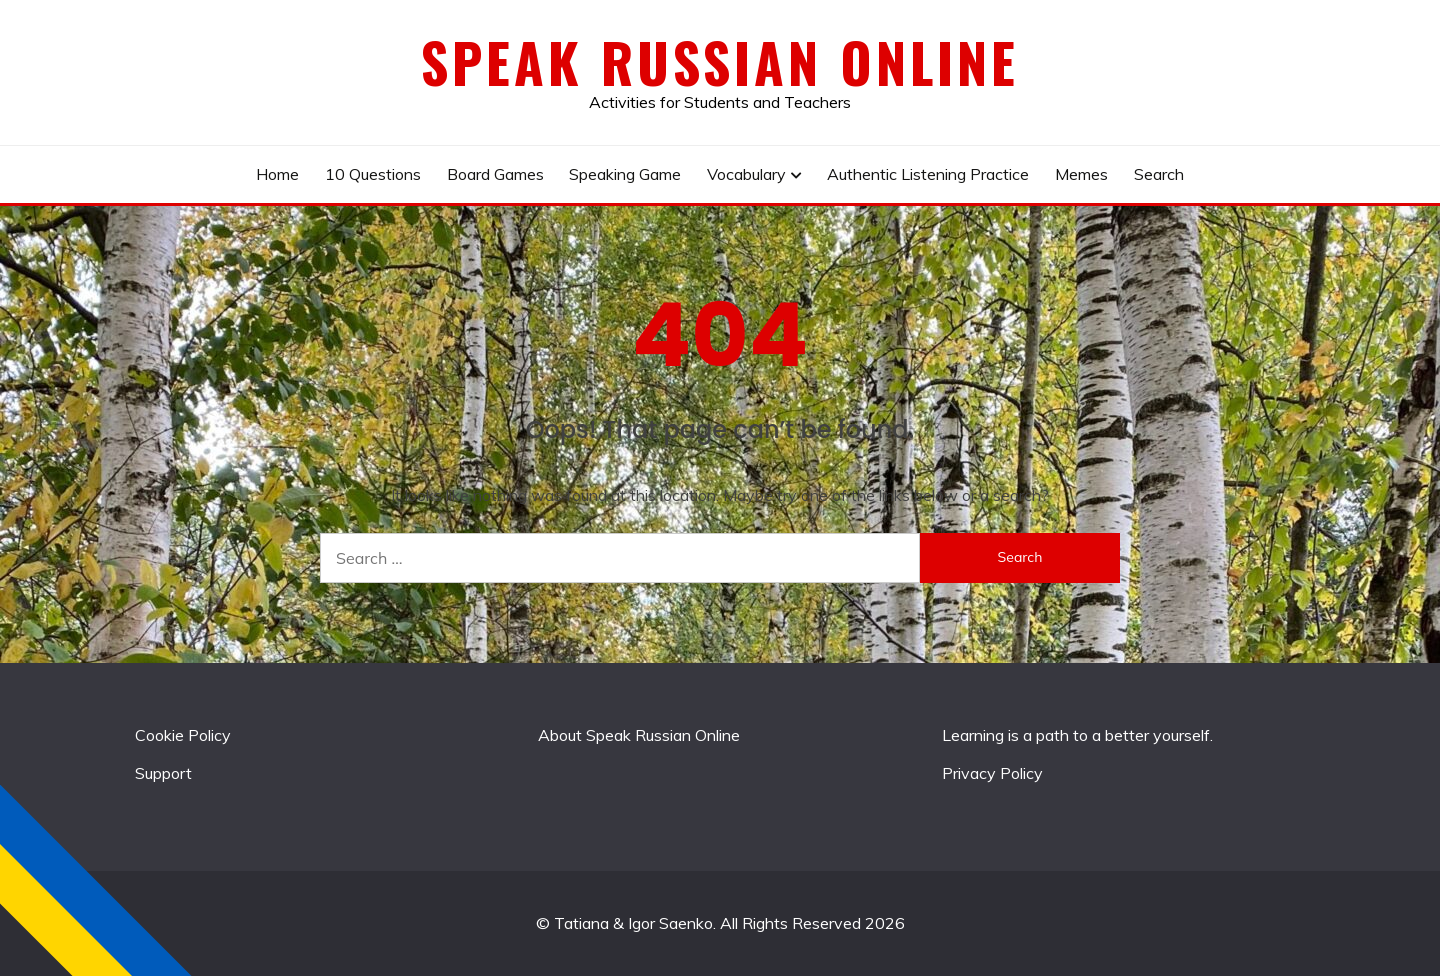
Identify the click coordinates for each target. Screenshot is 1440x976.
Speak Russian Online (720, 62)
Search (1159, 174)
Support (163, 773)
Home (277, 174)
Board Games (495, 174)
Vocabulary (746, 174)
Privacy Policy (992, 773)
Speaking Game (625, 174)
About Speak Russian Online (639, 735)
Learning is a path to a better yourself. (1077, 735)
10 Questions (373, 174)
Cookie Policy (183, 735)
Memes (1081, 174)
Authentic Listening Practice (928, 174)
